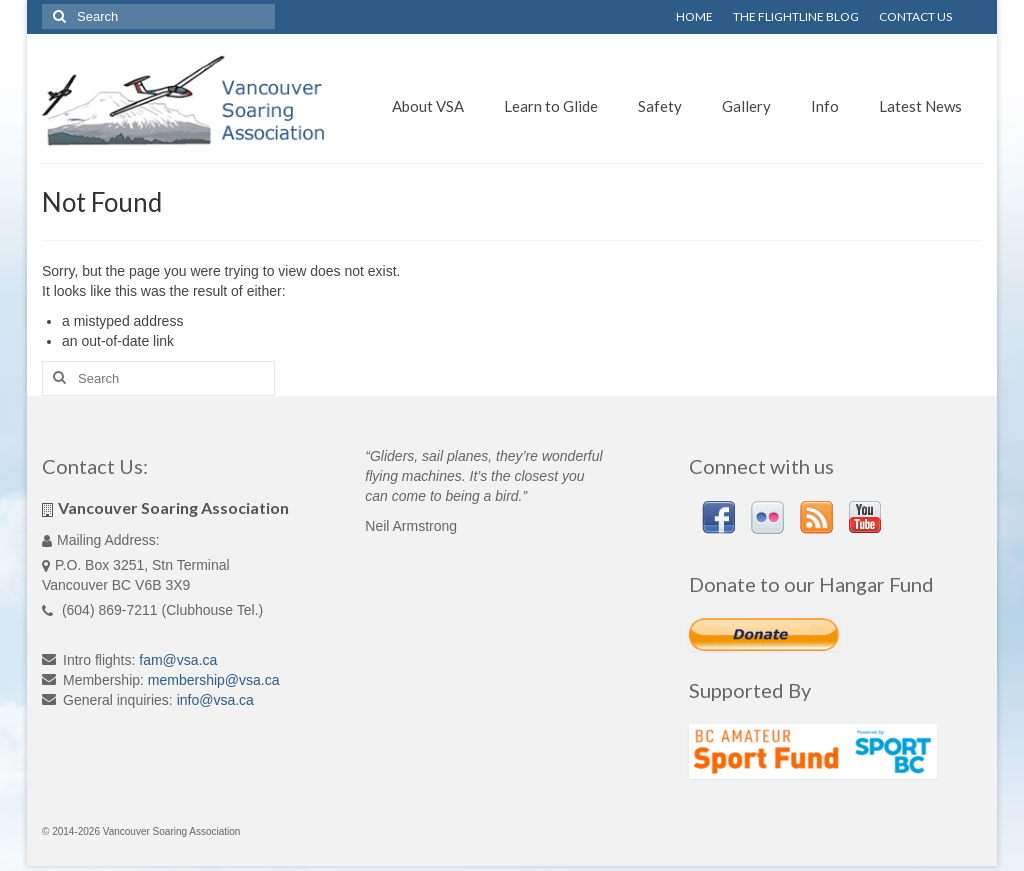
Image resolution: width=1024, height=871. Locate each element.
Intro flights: (99, 660)
